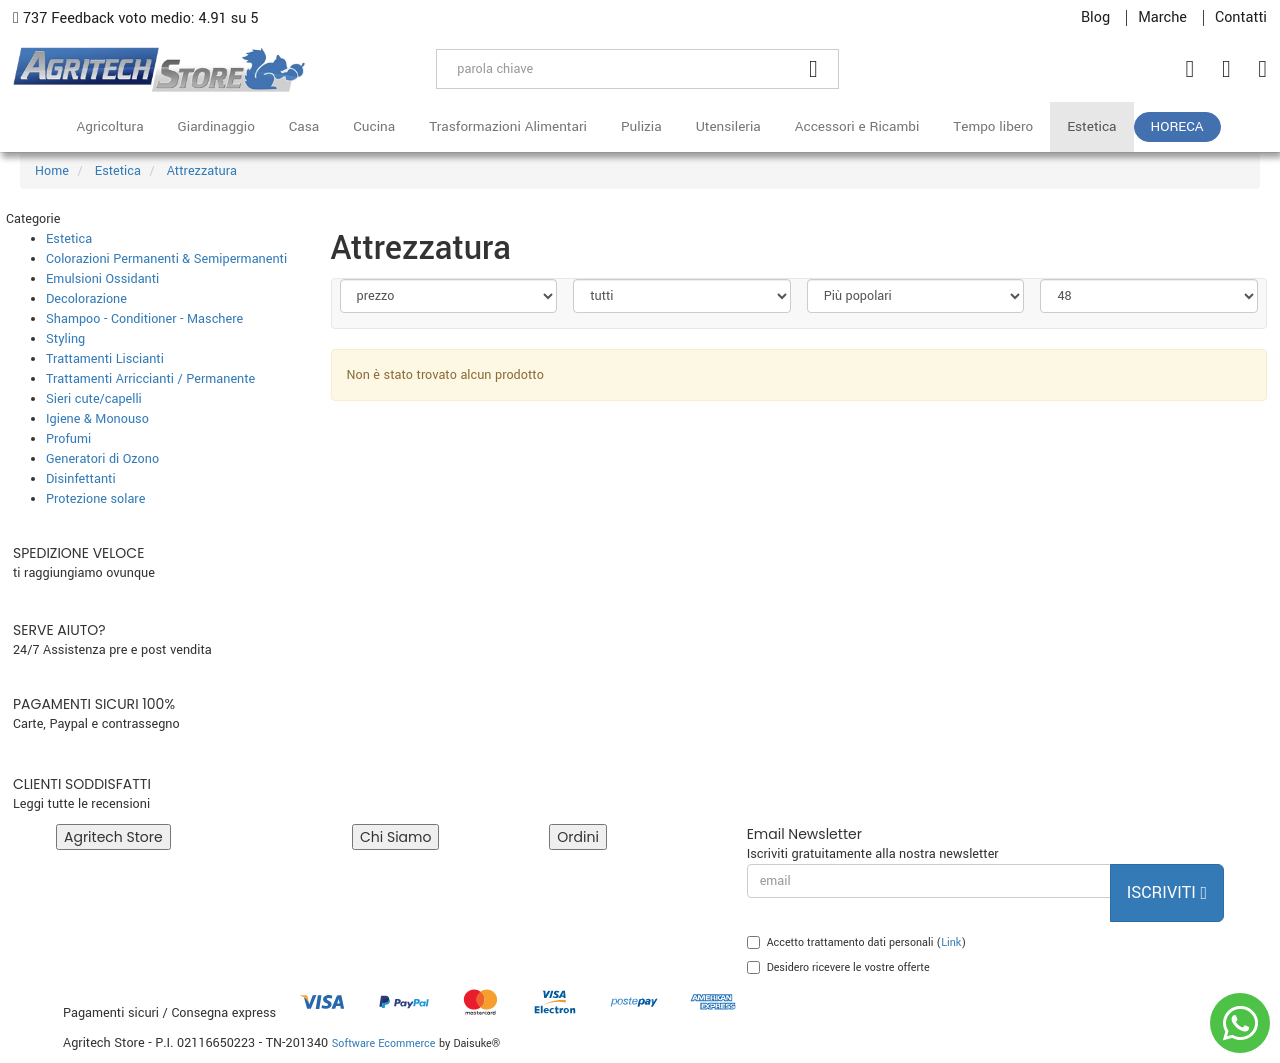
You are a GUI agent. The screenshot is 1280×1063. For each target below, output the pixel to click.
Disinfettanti (81, 479)
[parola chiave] (613, 69)
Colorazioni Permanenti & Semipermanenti (166, 259)
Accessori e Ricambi (857, 126)
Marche (1162, 18)
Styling (65, 339)
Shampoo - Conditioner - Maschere (144, 319)
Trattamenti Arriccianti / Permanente (150, 379)
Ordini (578, 837)
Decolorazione (86, 299)
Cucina (374, 126)
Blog (1095, 18)
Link (951, 942)
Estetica (1091, 126)
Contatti (1241, 18)
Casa (304, 126)
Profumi (68, 439)
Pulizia (641, 126)
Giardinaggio (216, 126)
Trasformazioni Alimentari (508, 126)
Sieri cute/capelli (94, 399)
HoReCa (1177, 126)
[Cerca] (814, 69)
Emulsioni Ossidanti (102, 279)
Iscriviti (1167, 892)
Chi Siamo (395, 837)
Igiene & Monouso (97, 419)
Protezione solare (95, 499)
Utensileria (728, 126)
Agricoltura (109, 126)
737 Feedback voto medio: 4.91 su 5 (136, 18)
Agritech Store (113, 837)
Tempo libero (993, 126)
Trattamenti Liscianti (105, 359)
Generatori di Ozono (102, 459)
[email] (929, 881)
